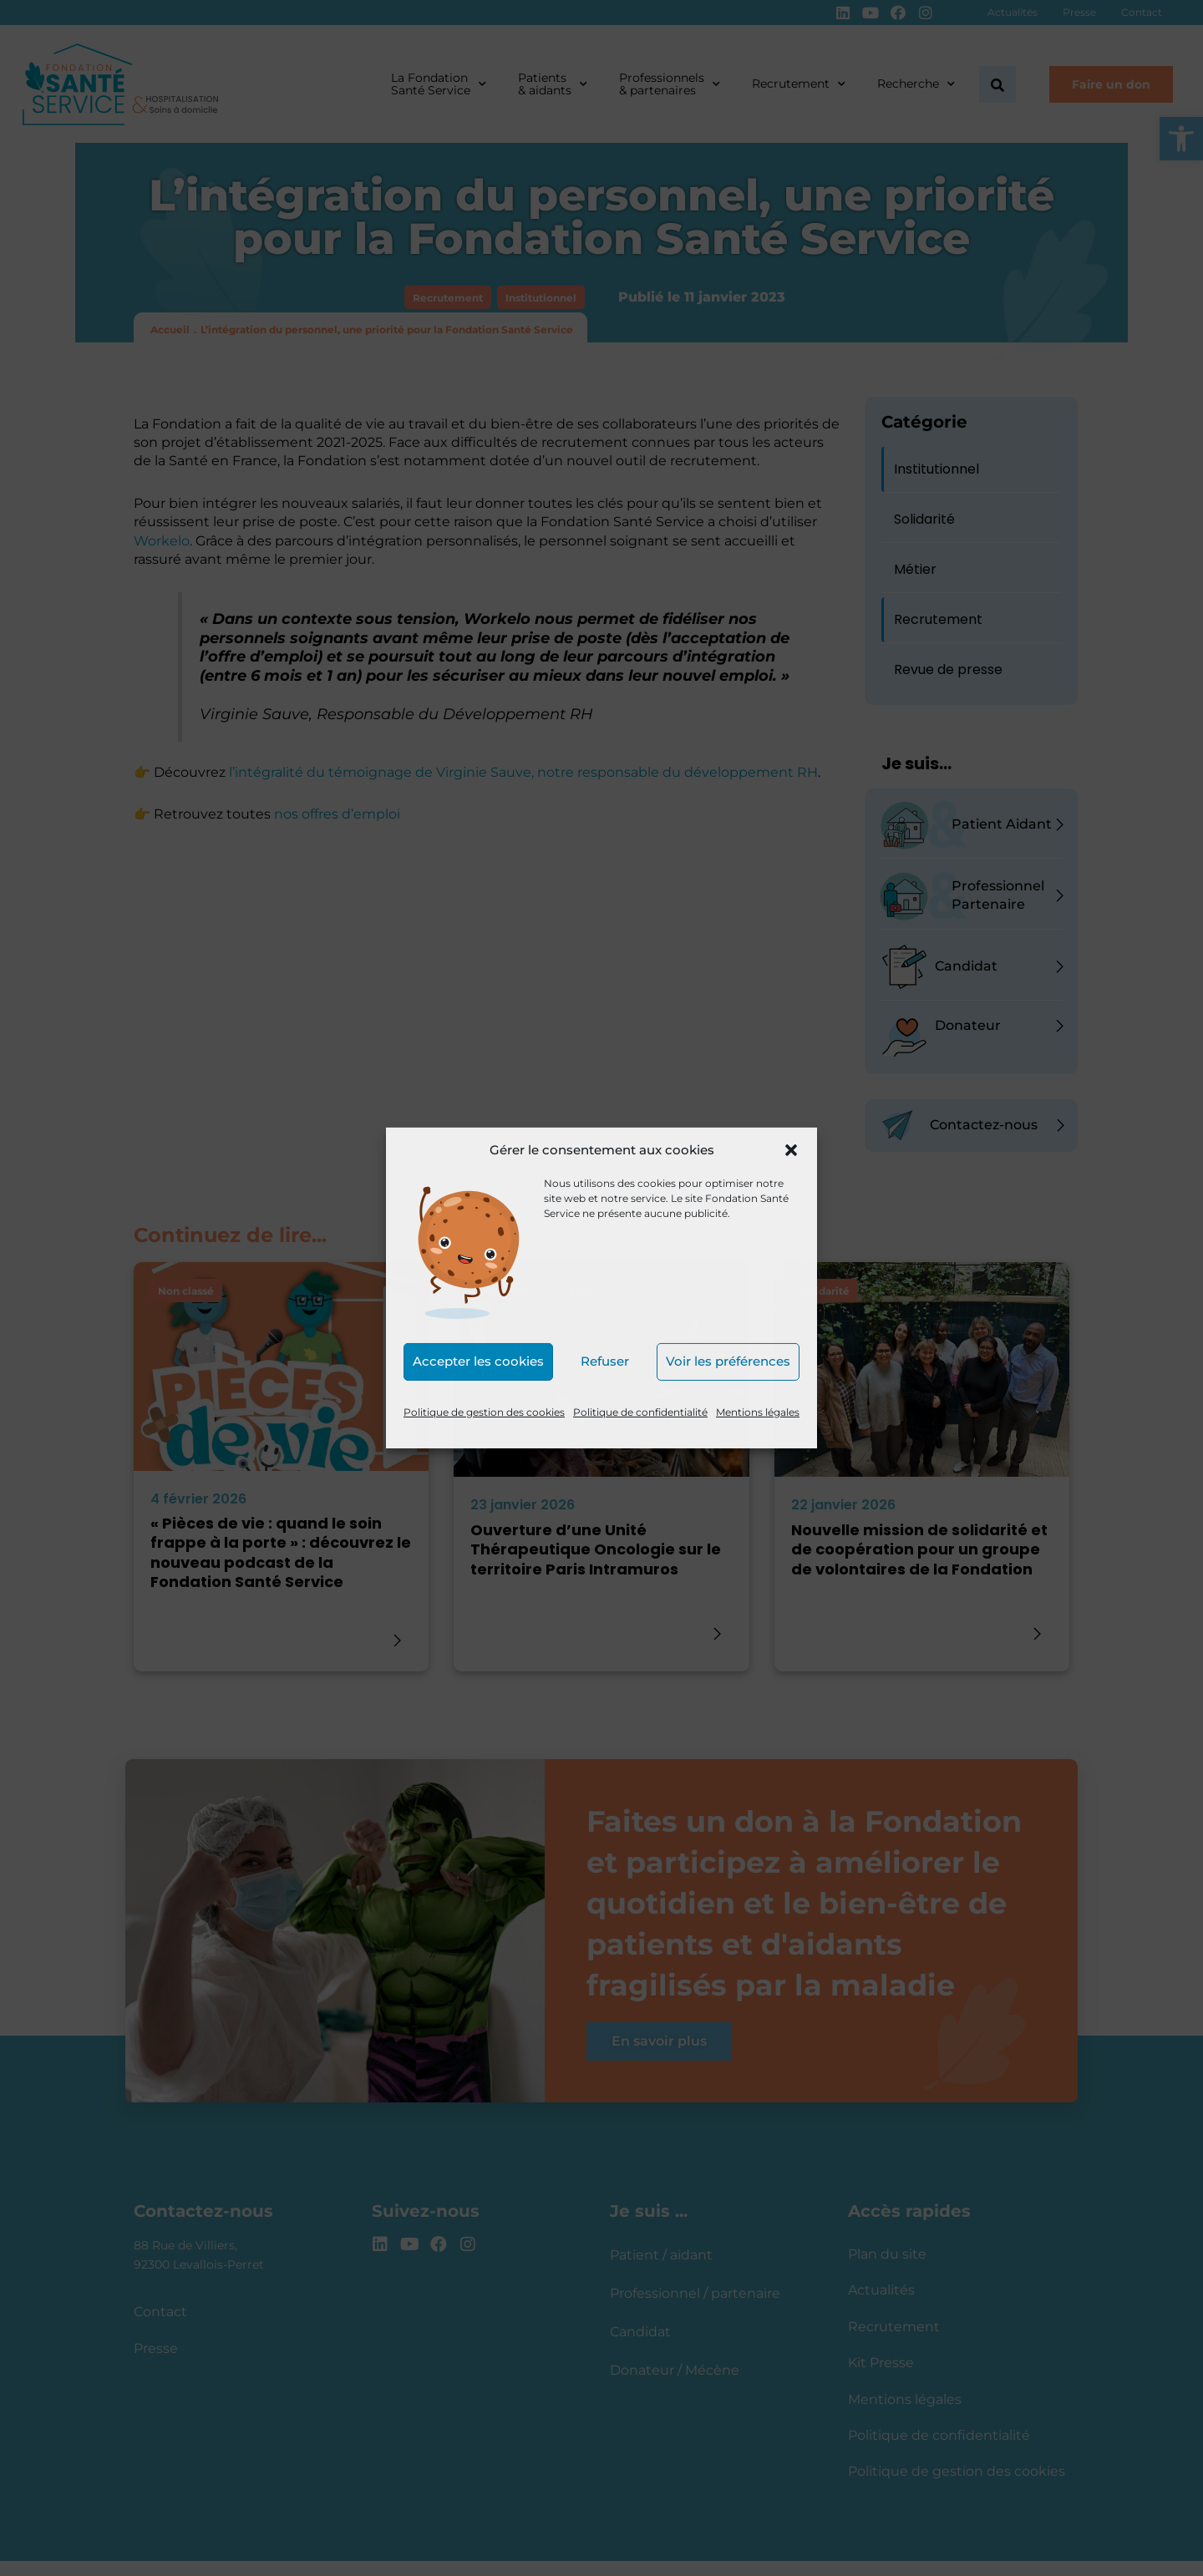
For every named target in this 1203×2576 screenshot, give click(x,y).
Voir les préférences (728, 1361)
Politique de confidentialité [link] (640, 1412)
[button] (791, 1150)
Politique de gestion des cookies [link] (484, 1412)
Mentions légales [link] (757, 1412)
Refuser (605, 1361)
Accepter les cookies (478, 1361)
